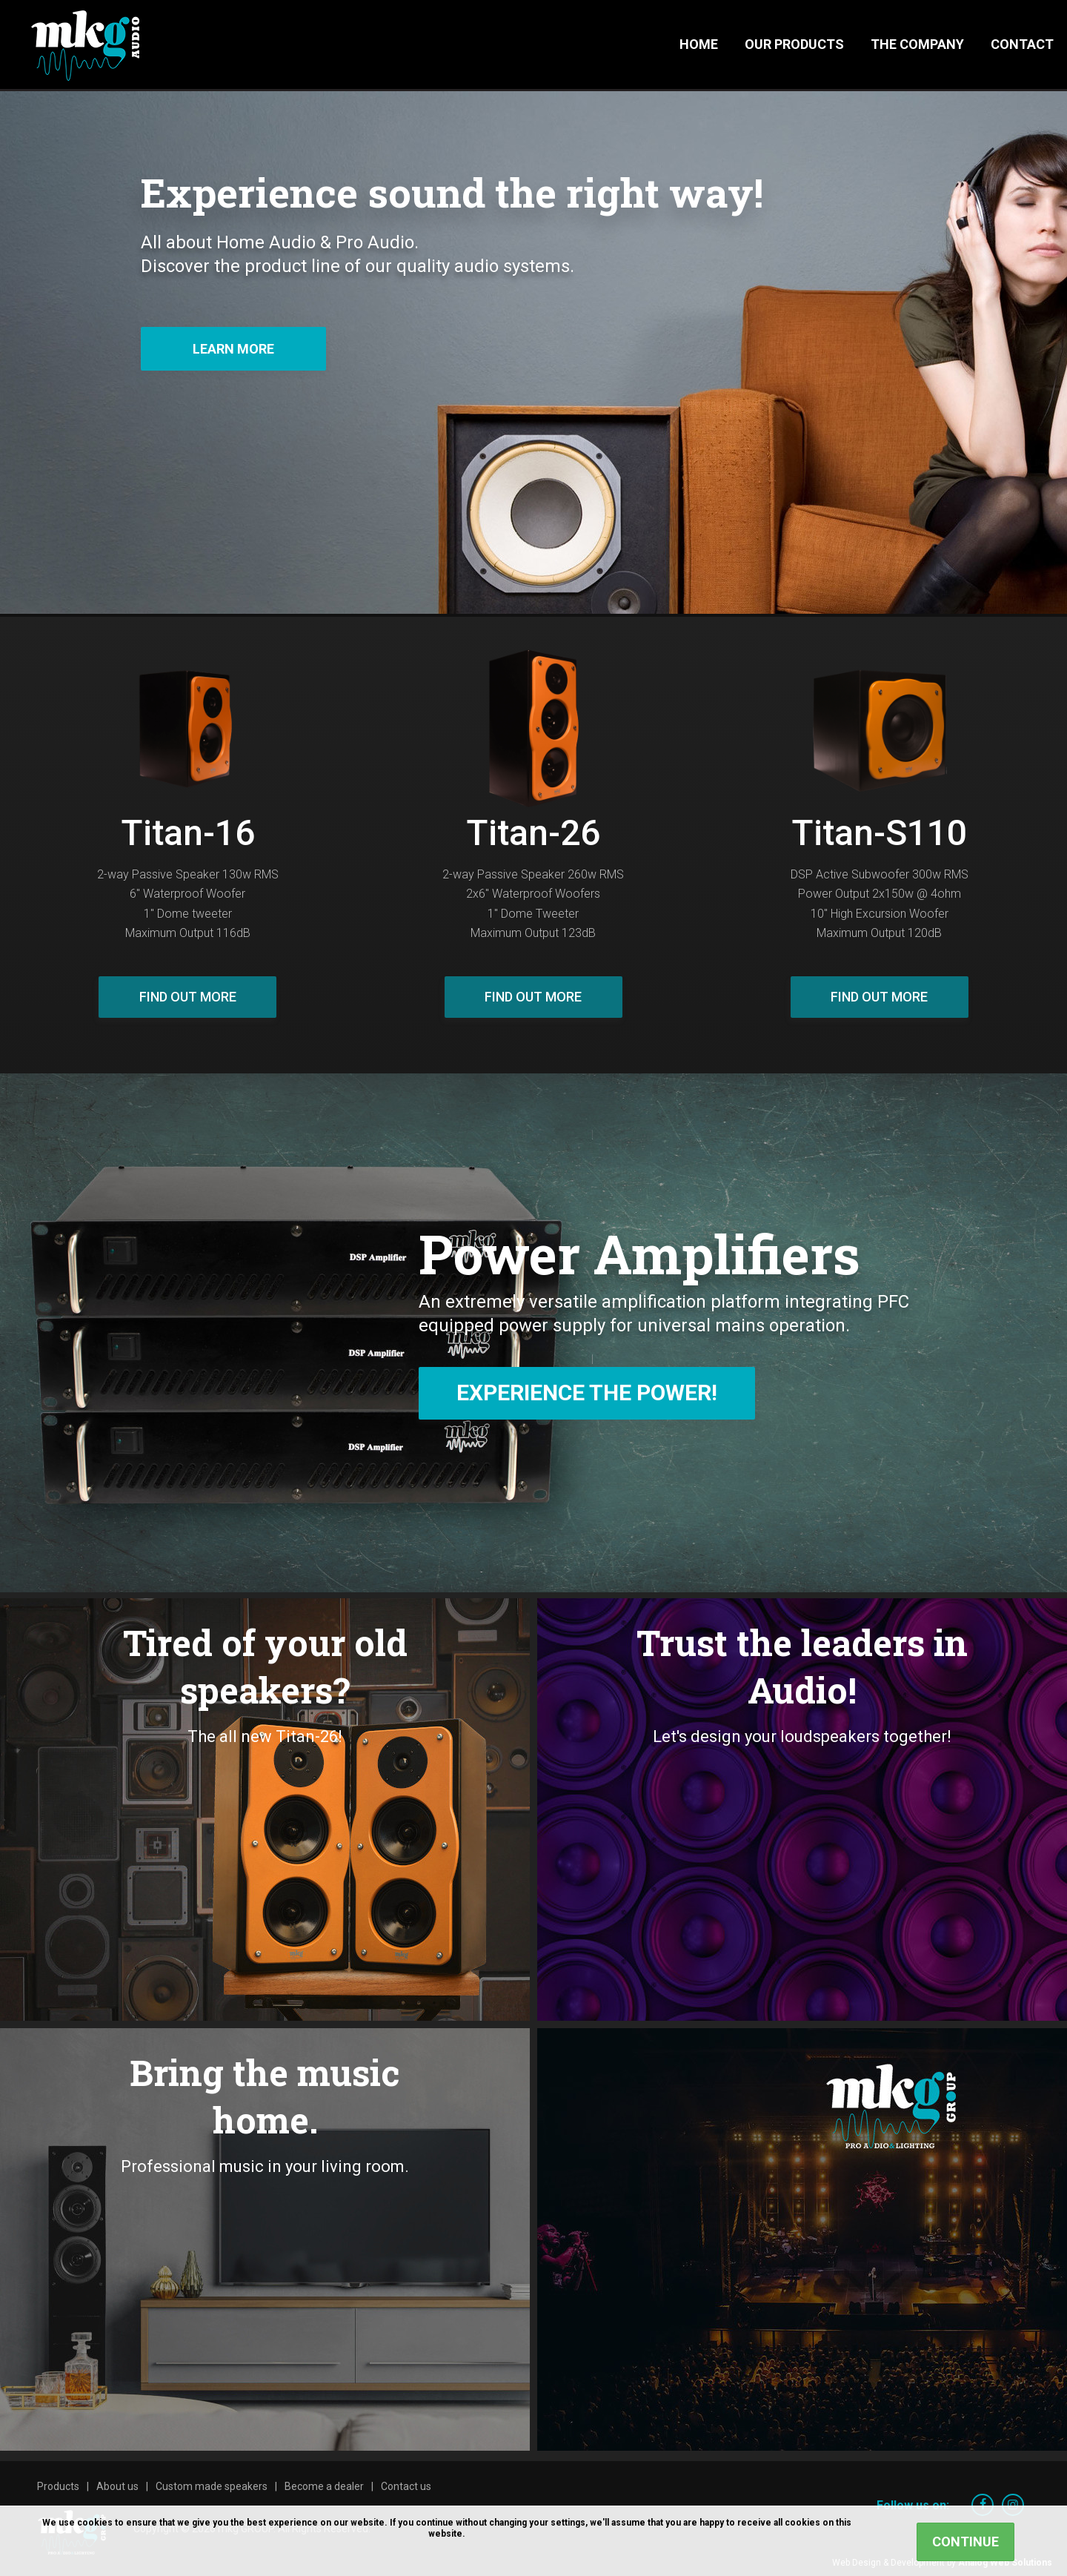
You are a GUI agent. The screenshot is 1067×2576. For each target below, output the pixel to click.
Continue (965, 2541)
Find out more (187, 996)
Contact (1022, 44)
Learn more (233, 349)
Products (58, 2486)
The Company (917, 44)
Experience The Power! (586, 1392)
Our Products (794, 44)
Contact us (406, 2486)
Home (698, 44)
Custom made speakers (211, 2486)
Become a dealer (324, 2486)
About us (117, 2486)
